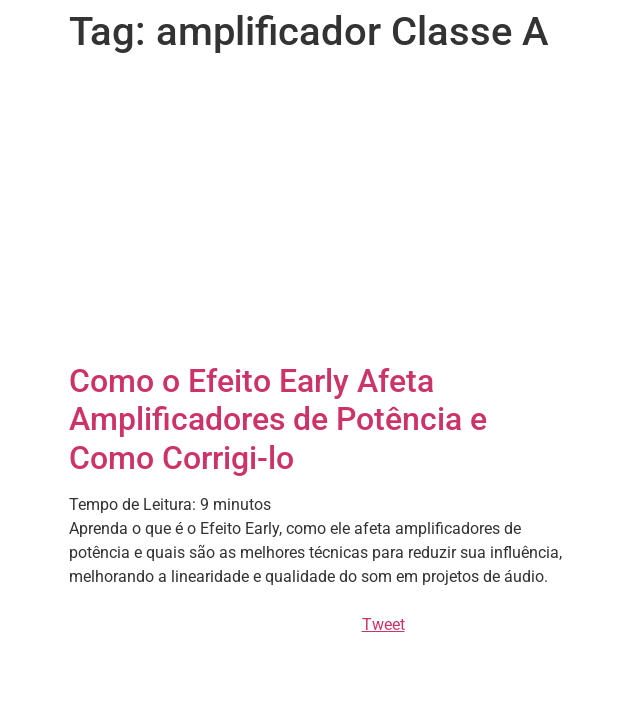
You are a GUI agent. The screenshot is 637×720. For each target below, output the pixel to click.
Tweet (383, 624)
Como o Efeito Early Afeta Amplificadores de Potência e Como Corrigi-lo (278, 419)
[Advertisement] (319, 212)
